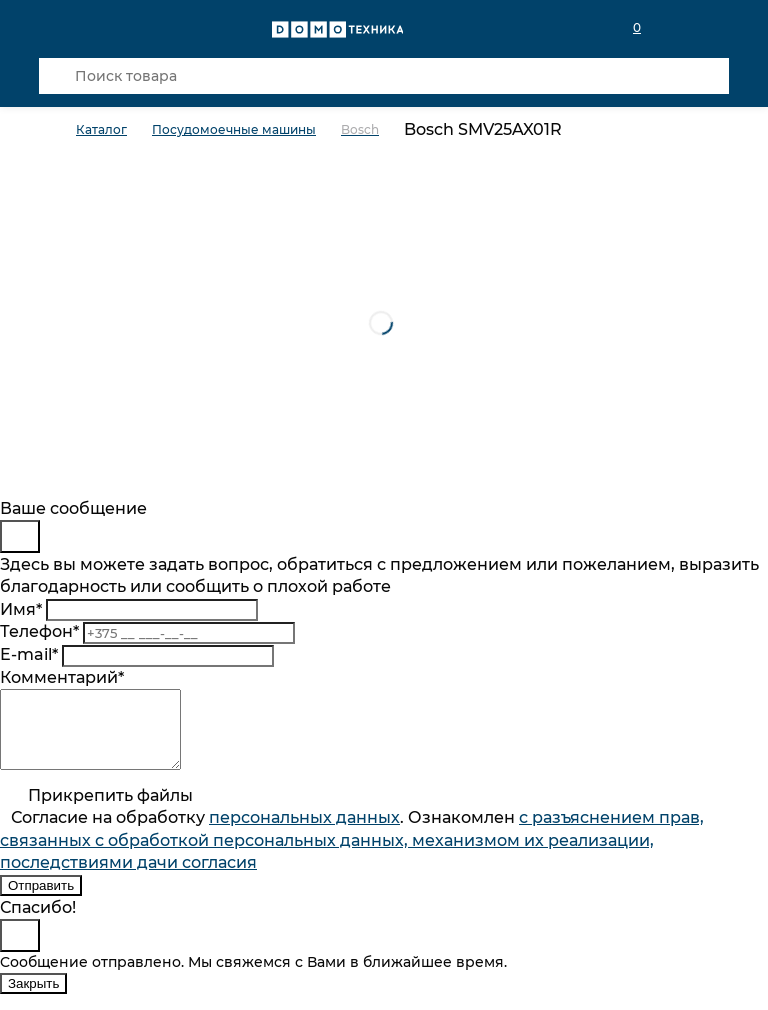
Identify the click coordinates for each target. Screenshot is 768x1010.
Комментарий (62, 677)
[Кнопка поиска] (57, 76)
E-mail (29, 654)
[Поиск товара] (384, 76)
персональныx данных (304, 832)
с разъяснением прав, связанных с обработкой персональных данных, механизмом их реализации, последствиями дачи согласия (352, 855)
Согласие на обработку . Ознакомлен (352, 855)
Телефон (39, 631)
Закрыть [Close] (33, 998)
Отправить (41, 900)
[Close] (20, 536)
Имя (21, 609)
